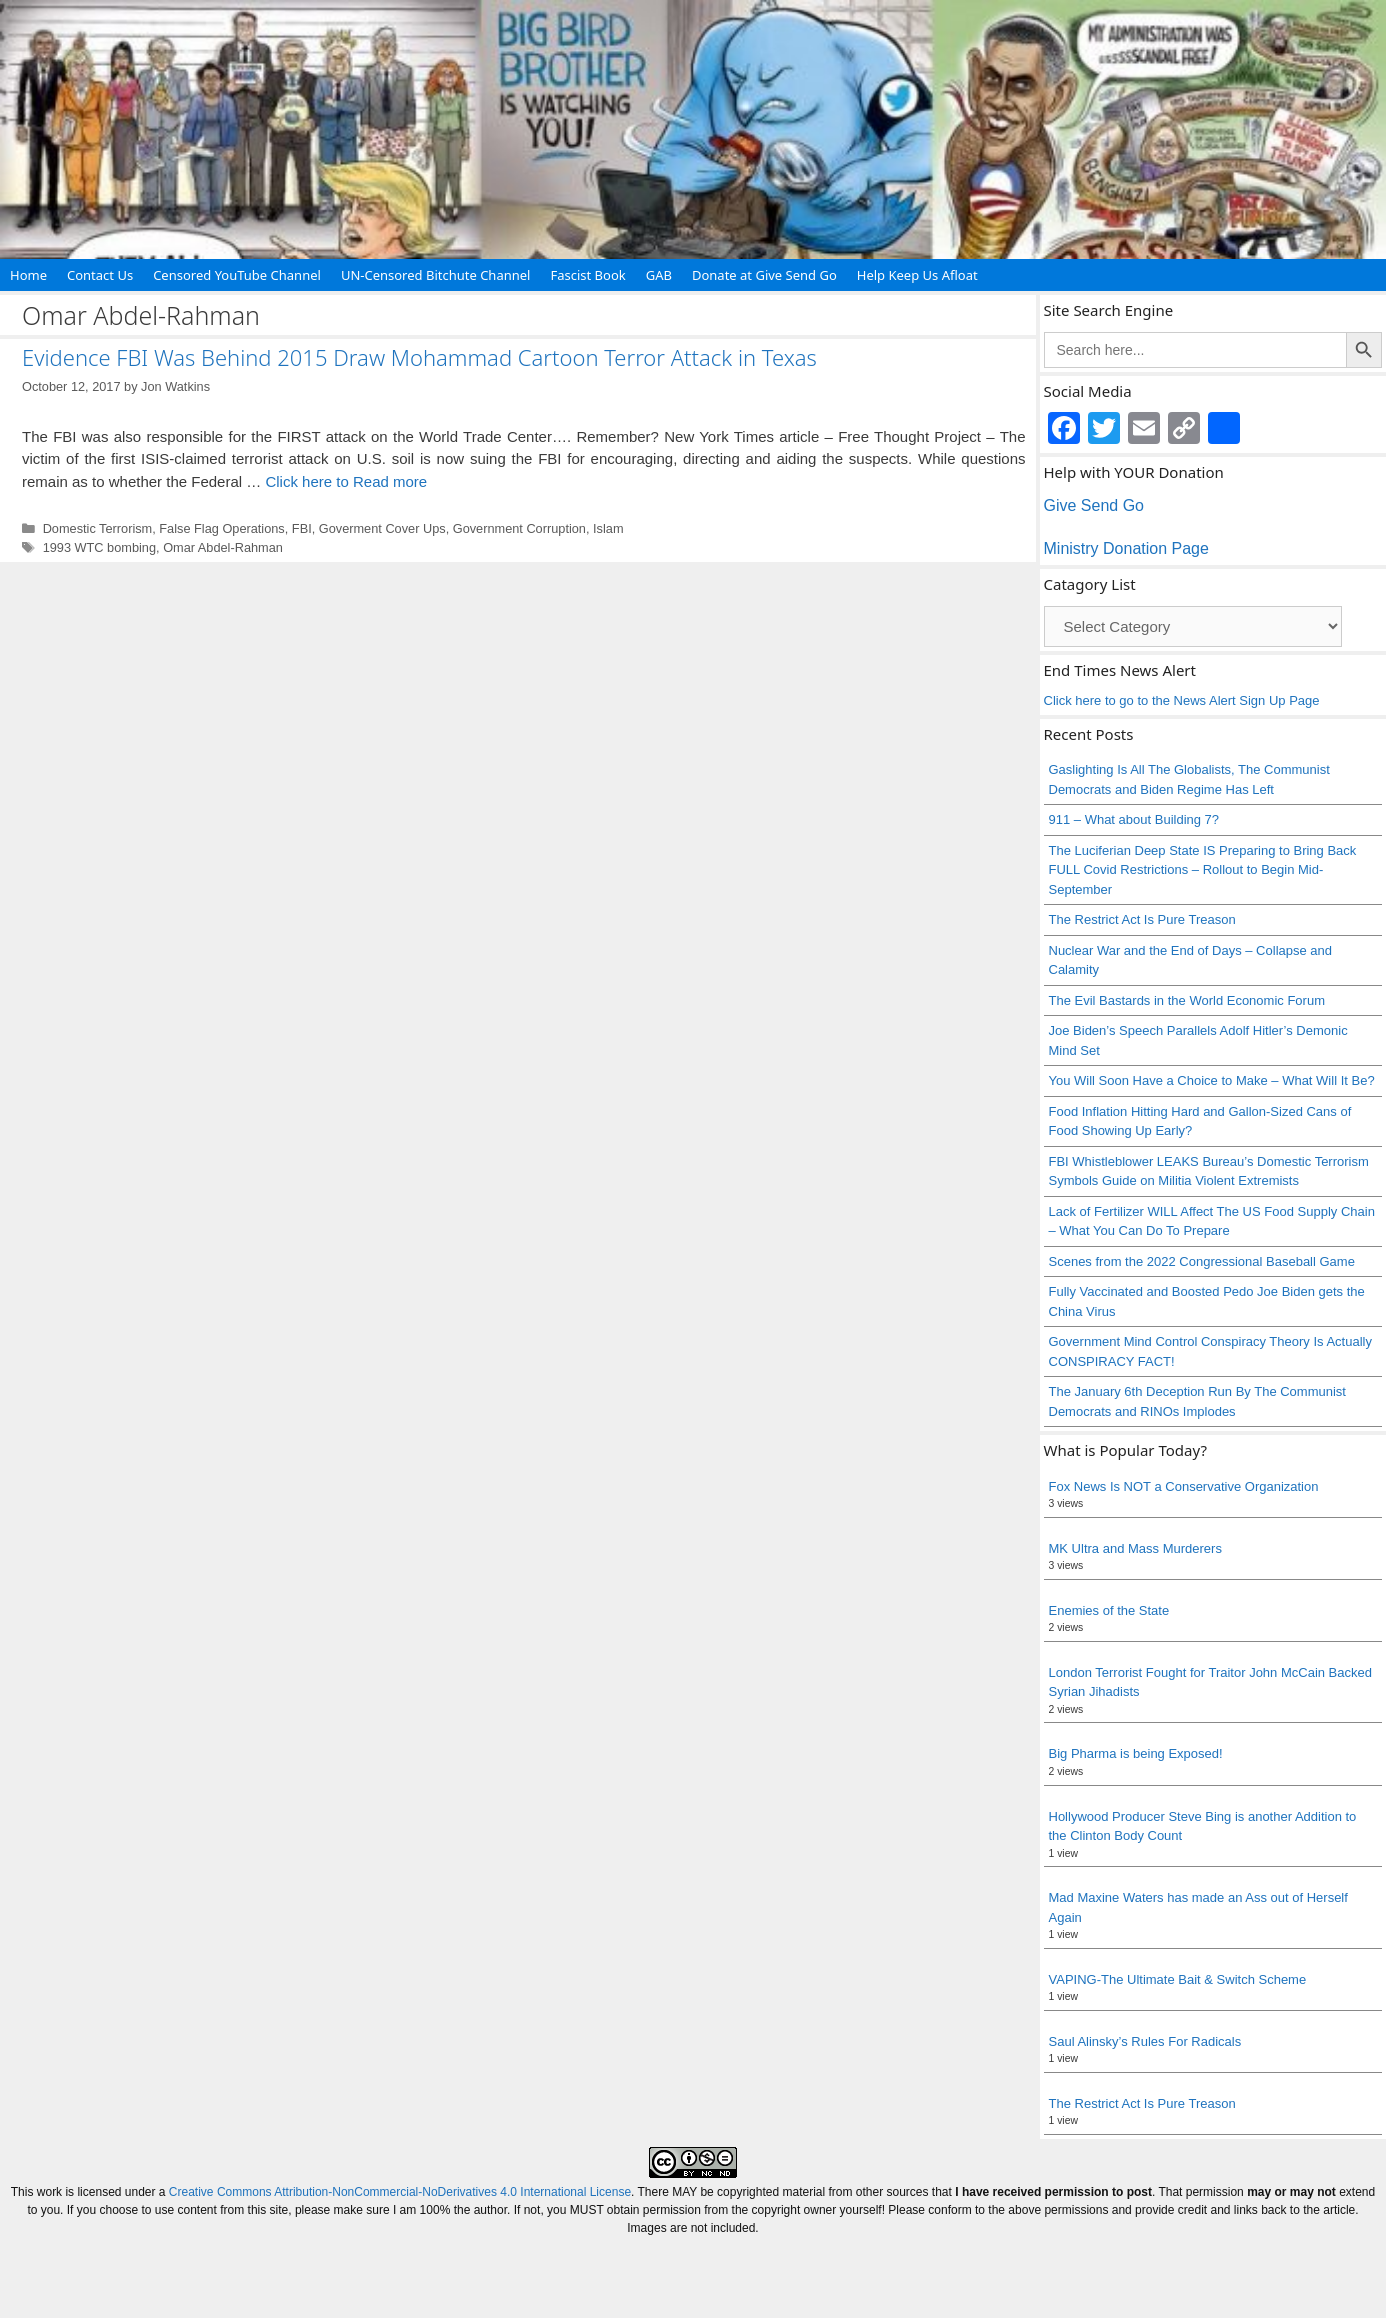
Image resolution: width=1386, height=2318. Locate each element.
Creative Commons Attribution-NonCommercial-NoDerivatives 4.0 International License (400, 2192)
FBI (302, 528)
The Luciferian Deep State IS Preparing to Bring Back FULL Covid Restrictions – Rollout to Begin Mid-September (1203, 870)
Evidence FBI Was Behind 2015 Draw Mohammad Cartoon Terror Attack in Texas (419, 357)
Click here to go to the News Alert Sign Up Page (1182, 700)
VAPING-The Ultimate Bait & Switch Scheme (1178, 1979)
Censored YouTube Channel (237, 275)
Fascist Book (587, 275)
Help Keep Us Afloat (917, 275)
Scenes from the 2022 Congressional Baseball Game (1202, 1261)
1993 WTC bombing (99, 547)
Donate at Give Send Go (764, 275)
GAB (659, 275)
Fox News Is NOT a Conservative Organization (1184, 1486)
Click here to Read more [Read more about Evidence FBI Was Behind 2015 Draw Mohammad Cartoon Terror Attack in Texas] (346, 481)
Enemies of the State (1109, 1610)
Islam (608, 528)
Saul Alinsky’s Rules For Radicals (1145, 2041)
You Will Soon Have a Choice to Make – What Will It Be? (1212, 1080)
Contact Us (100, 275)
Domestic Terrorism (98, 528)
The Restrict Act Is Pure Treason (1142, 919)
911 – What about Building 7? (1134, 819)
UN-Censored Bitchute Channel (436, 275)
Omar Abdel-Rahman (223, 547)
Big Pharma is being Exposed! (1136, 1753)
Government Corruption (519, 528)
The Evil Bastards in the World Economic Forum (1187, 1000)
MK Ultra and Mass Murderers (1135, 1548)
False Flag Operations (221, 528)
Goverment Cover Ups (382, 528)
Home (28, 275)
